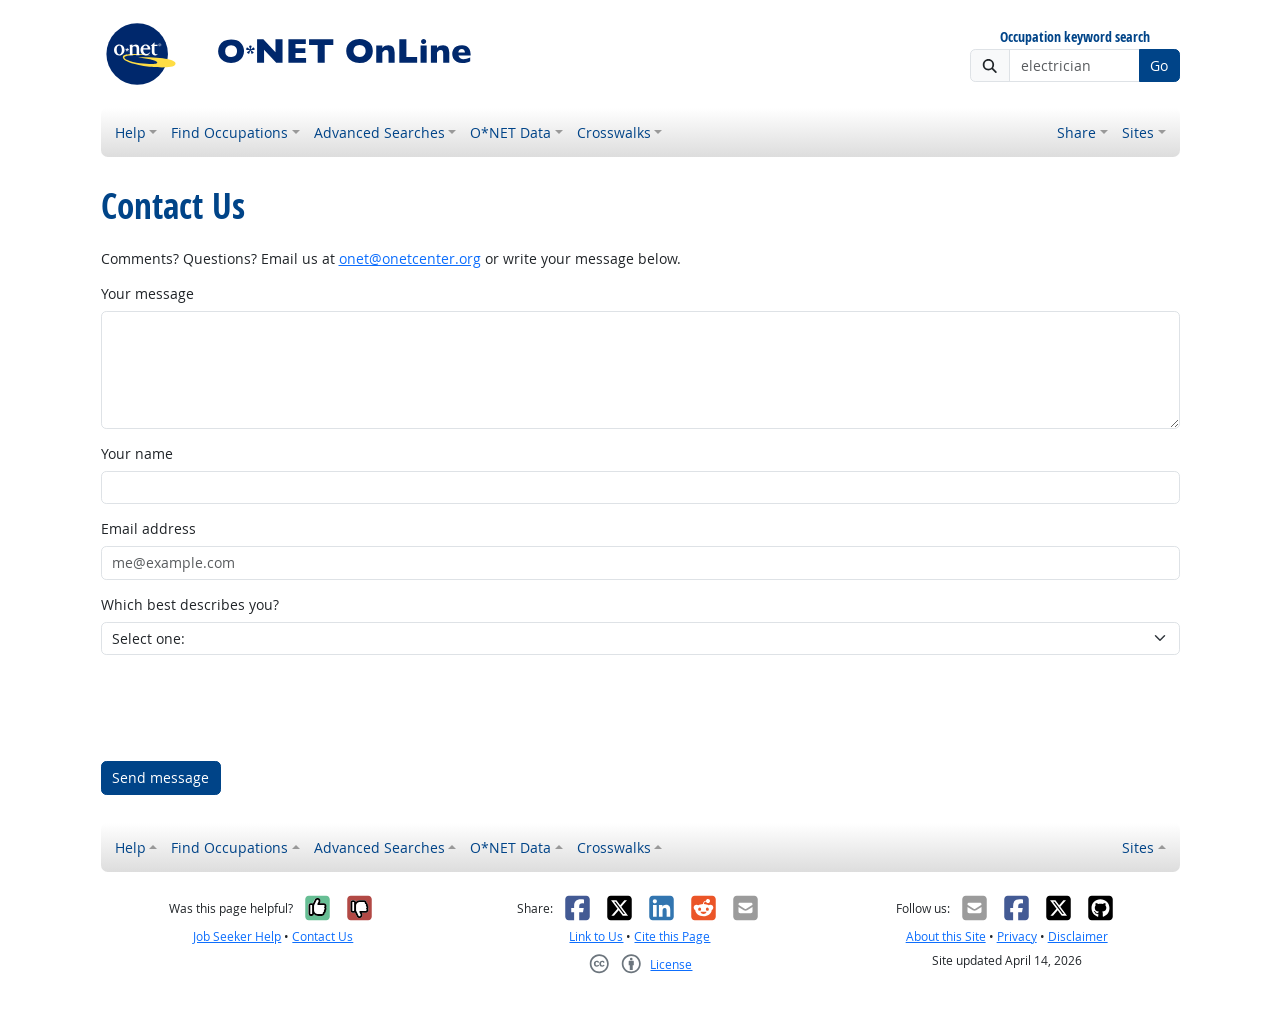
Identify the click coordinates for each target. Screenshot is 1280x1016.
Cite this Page (672, 936)
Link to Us (596, 936)
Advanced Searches (379, 132)
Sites (1138, 132)
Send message (160, 777)
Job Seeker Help (237, 936)
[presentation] (253, 708)
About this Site (946, 936)
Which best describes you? (190, 604)
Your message (147, 293)
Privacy (1017, 936)
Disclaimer (1078, 936)
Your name (137, 453)
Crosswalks (614, 132)
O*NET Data (510, 132)
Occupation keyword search (1075, 37)
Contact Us (322, 936)
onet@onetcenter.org (410, 258)
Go (1159, 65)
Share (1076, 132)
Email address (148, 528)
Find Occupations (229, 132)
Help (130, 132)
